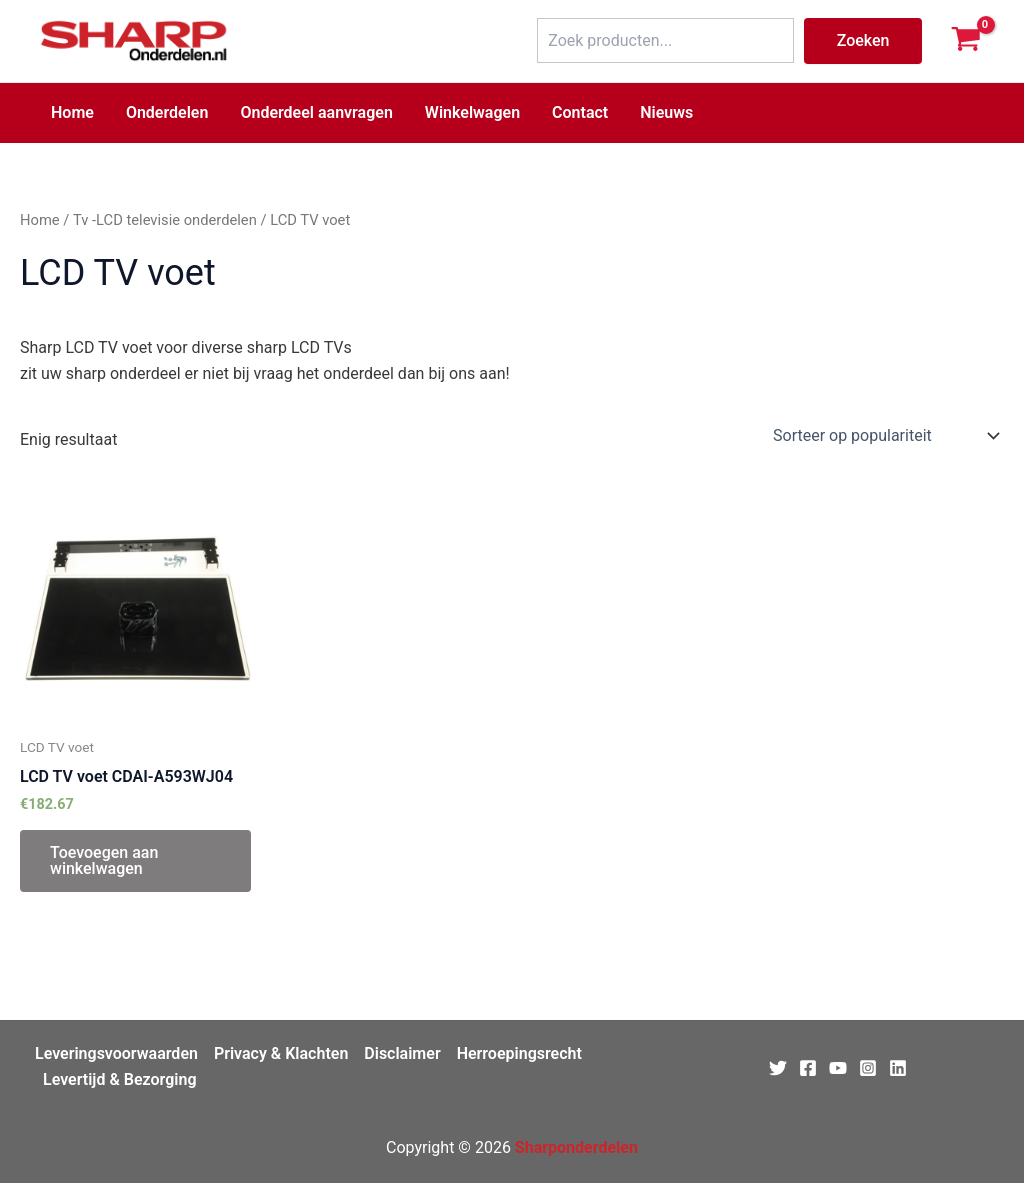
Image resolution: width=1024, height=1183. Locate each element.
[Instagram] (868, 1068)
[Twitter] (778, 1068)
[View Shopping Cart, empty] (965, 41)
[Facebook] (808, 1068)
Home (72, 112)
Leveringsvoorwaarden (116, 1053)
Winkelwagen (472, 112)
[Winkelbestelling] (884, 436)
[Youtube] (838, 1068)
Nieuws (666, 112)
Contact (580, 112)
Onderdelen (167, 112)
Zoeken (863, 40)
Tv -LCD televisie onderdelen (165, 220)
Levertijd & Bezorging (120, 1079)
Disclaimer (402, 1053)
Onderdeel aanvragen (316, 112)
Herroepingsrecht (519, 1053)
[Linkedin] (898, 1068)
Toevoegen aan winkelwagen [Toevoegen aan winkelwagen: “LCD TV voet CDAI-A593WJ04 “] (104, 860)
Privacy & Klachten (281, 1053)
